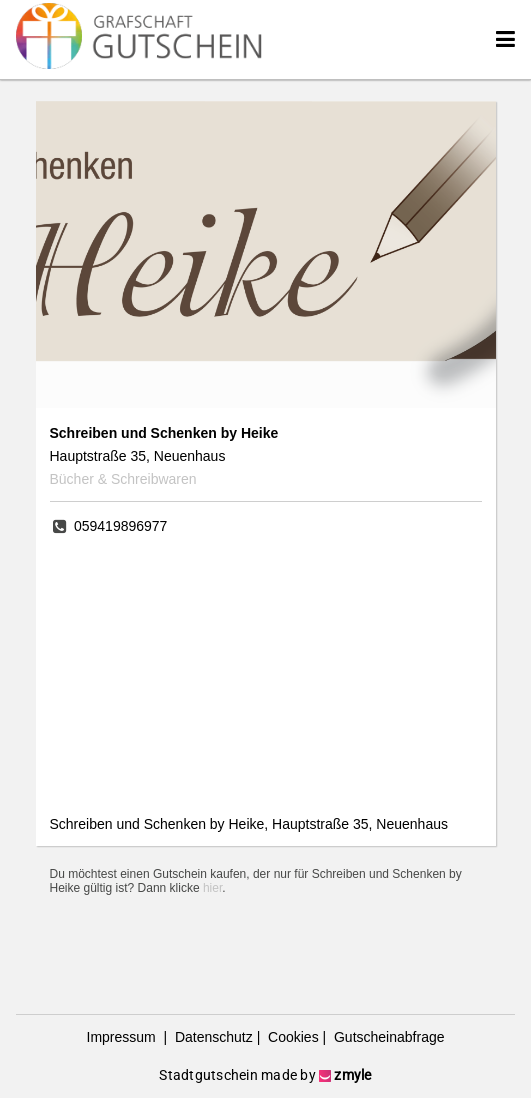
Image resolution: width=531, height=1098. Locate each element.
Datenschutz (212, 1037)
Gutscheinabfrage (387, 1037)
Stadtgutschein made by (265, 1075)
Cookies (291, 1037)
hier (212, 888)
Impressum (123, 1037)
